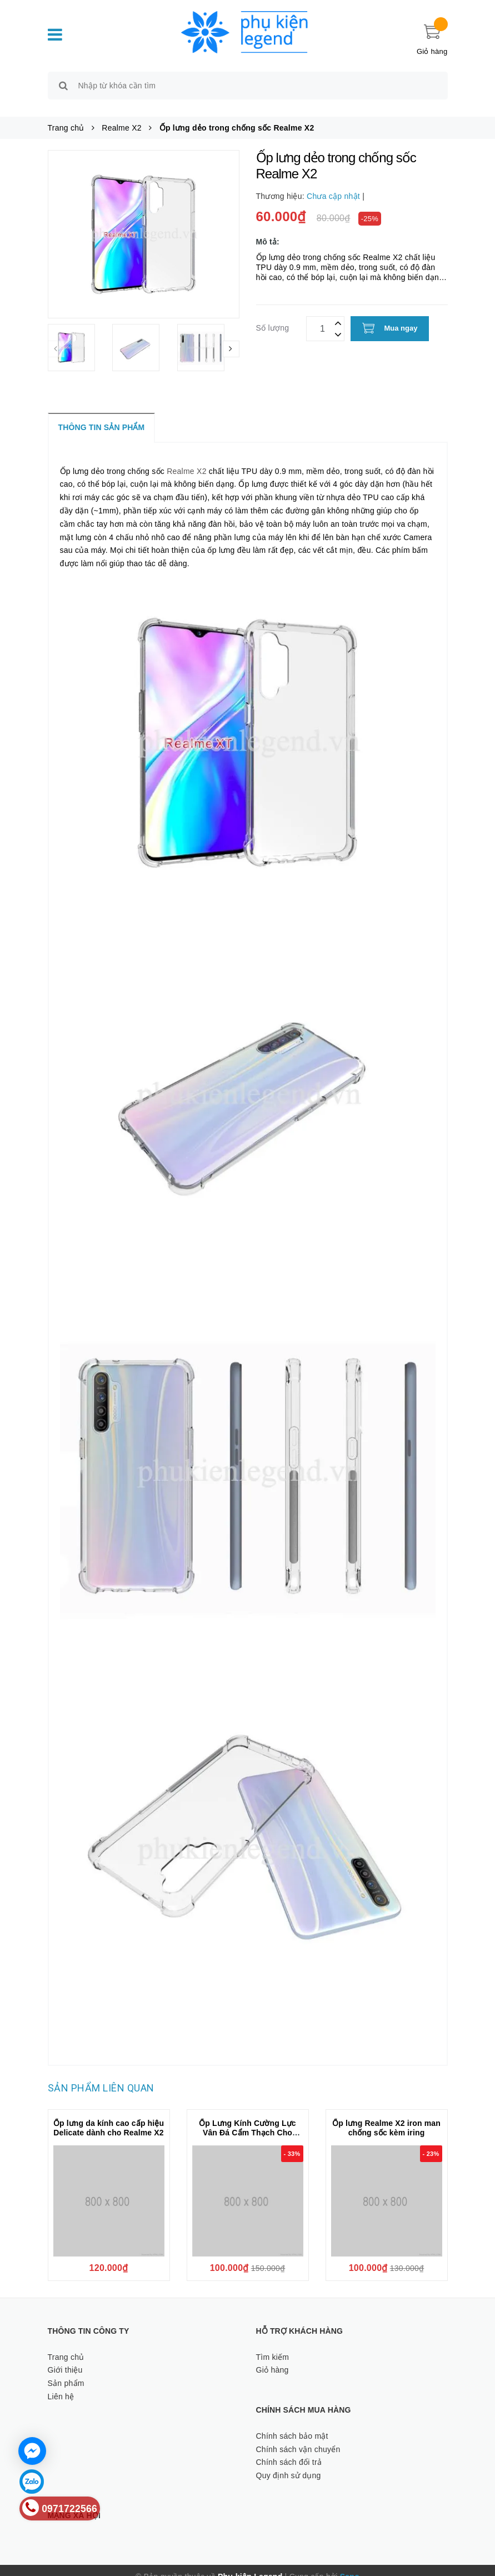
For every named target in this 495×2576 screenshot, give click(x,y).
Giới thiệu (65, 2357)
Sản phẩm (66, 2370)
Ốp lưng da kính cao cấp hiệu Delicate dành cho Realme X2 (108, 2115)
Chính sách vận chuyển (298, 2436)
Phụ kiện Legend (250, 2564)
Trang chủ (66, 2344)
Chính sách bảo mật (292, 2423)
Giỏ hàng (272, 2357)
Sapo (349, 2564)
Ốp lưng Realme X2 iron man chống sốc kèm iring (386, 2115)
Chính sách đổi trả (289, 2449)
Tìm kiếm (272, 2344)
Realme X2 (187, 458)
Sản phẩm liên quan (101, 2075)
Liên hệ (61, 2383)
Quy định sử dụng (288, 2462)
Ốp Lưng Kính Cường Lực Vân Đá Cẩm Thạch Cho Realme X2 (247, 2120)
